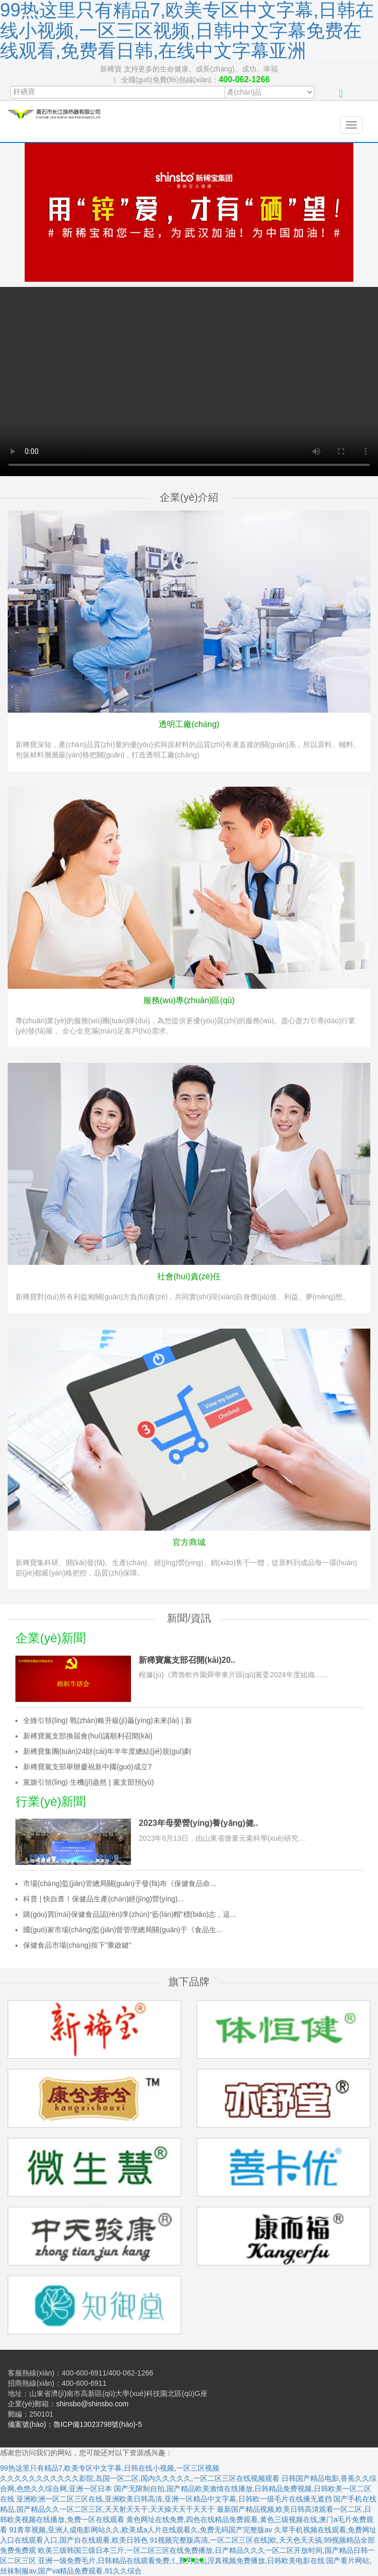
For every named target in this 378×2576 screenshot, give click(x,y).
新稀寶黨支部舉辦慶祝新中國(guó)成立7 (87, 1767)
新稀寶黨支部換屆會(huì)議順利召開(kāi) (88, 1736)
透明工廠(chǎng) (189, 724)
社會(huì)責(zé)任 (189, 1276)
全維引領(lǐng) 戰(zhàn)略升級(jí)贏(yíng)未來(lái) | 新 (107, 1720)
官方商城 (189, 1542)
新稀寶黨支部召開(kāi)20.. (187, 1660)
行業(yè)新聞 (50, 1801)
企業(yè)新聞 (50, 1638)
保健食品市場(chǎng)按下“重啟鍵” (77, 1945)
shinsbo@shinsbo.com (92, 2404)
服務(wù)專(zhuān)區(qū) (189, 1000)
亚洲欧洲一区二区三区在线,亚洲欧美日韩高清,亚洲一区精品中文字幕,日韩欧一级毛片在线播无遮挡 (174, 2499)
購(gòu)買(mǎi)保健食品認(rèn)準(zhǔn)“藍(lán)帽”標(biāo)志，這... (129, 1914)
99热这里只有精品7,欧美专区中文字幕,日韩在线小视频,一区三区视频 (109, 2468)
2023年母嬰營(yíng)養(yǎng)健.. (198, 1823)
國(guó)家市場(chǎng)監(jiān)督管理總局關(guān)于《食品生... (122, 1930)
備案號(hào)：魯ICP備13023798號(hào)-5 (75, 2424)
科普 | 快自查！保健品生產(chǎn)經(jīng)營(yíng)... (103, 1899)
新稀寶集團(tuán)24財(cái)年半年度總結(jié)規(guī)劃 (107, 1751)
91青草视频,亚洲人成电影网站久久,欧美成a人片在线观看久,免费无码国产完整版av (140, 2530)
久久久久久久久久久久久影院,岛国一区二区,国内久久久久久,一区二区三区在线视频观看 (139, 2478)
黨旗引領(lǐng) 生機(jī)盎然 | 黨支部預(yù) (88, 1782)
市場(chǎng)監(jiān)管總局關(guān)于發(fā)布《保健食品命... (119, 1883)
